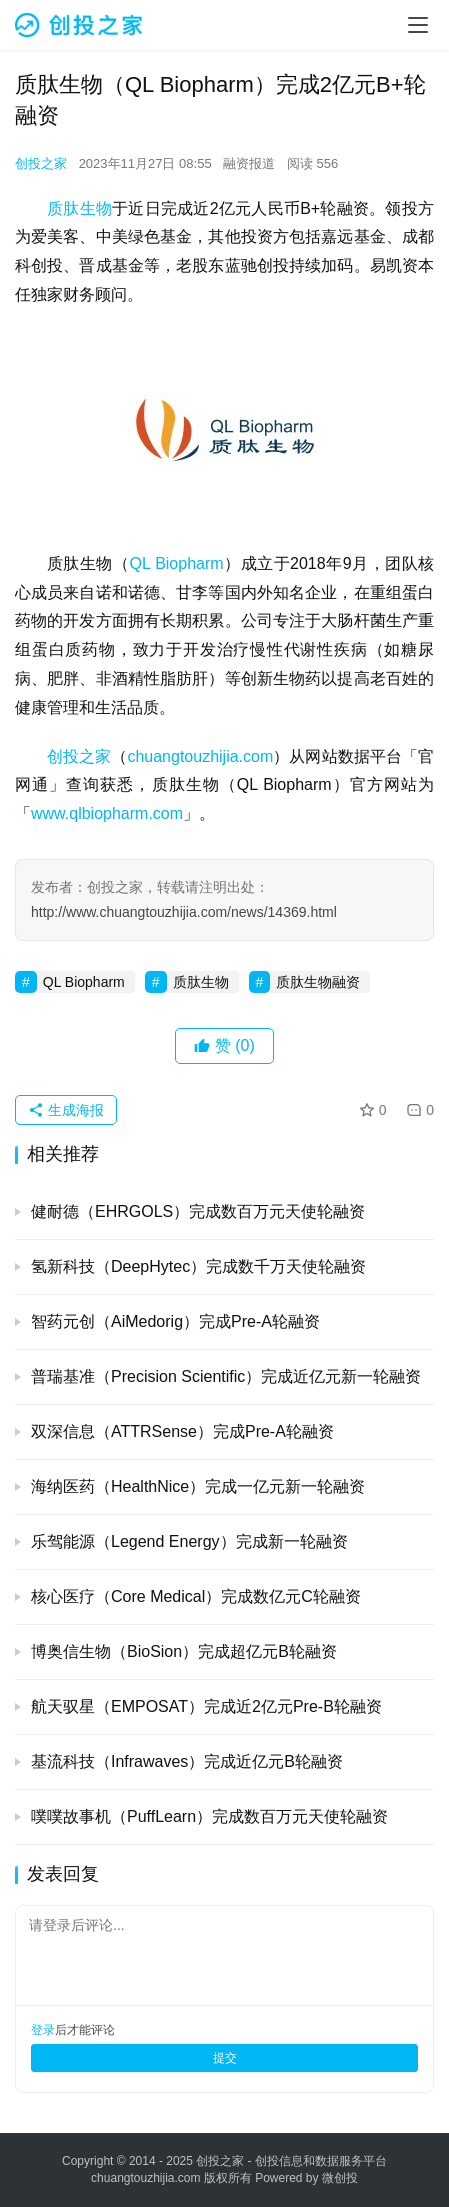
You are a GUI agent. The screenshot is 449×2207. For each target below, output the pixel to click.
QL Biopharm (176, 563)
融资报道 (249, 163)
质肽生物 (79, 208)
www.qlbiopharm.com (107, 813)
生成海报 (66, 1110)
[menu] (418, 25)
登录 (43, 2030)
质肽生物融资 (318, 982)
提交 (225, 2058)
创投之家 (41, 163)
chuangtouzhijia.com (200, 756)
